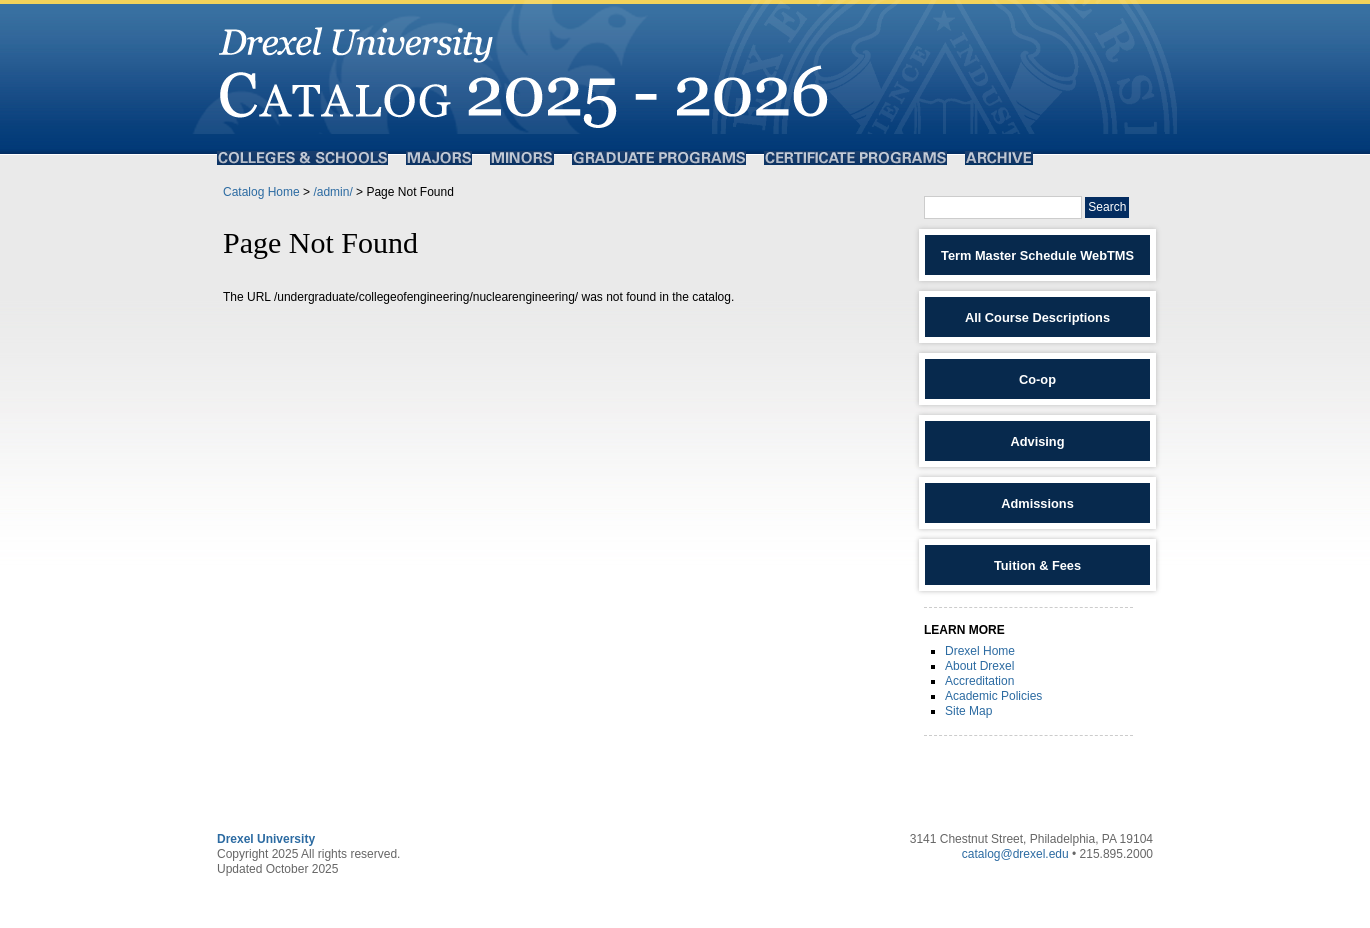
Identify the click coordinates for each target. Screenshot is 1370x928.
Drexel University (266, 839)
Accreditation (979, 681)
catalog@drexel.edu (1015, 854)
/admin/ (332, 192)
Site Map (968, 711)
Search (1107, 207)
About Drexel (979, 666)
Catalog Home (261, 192)
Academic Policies (993, 696)
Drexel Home (980, 651)
